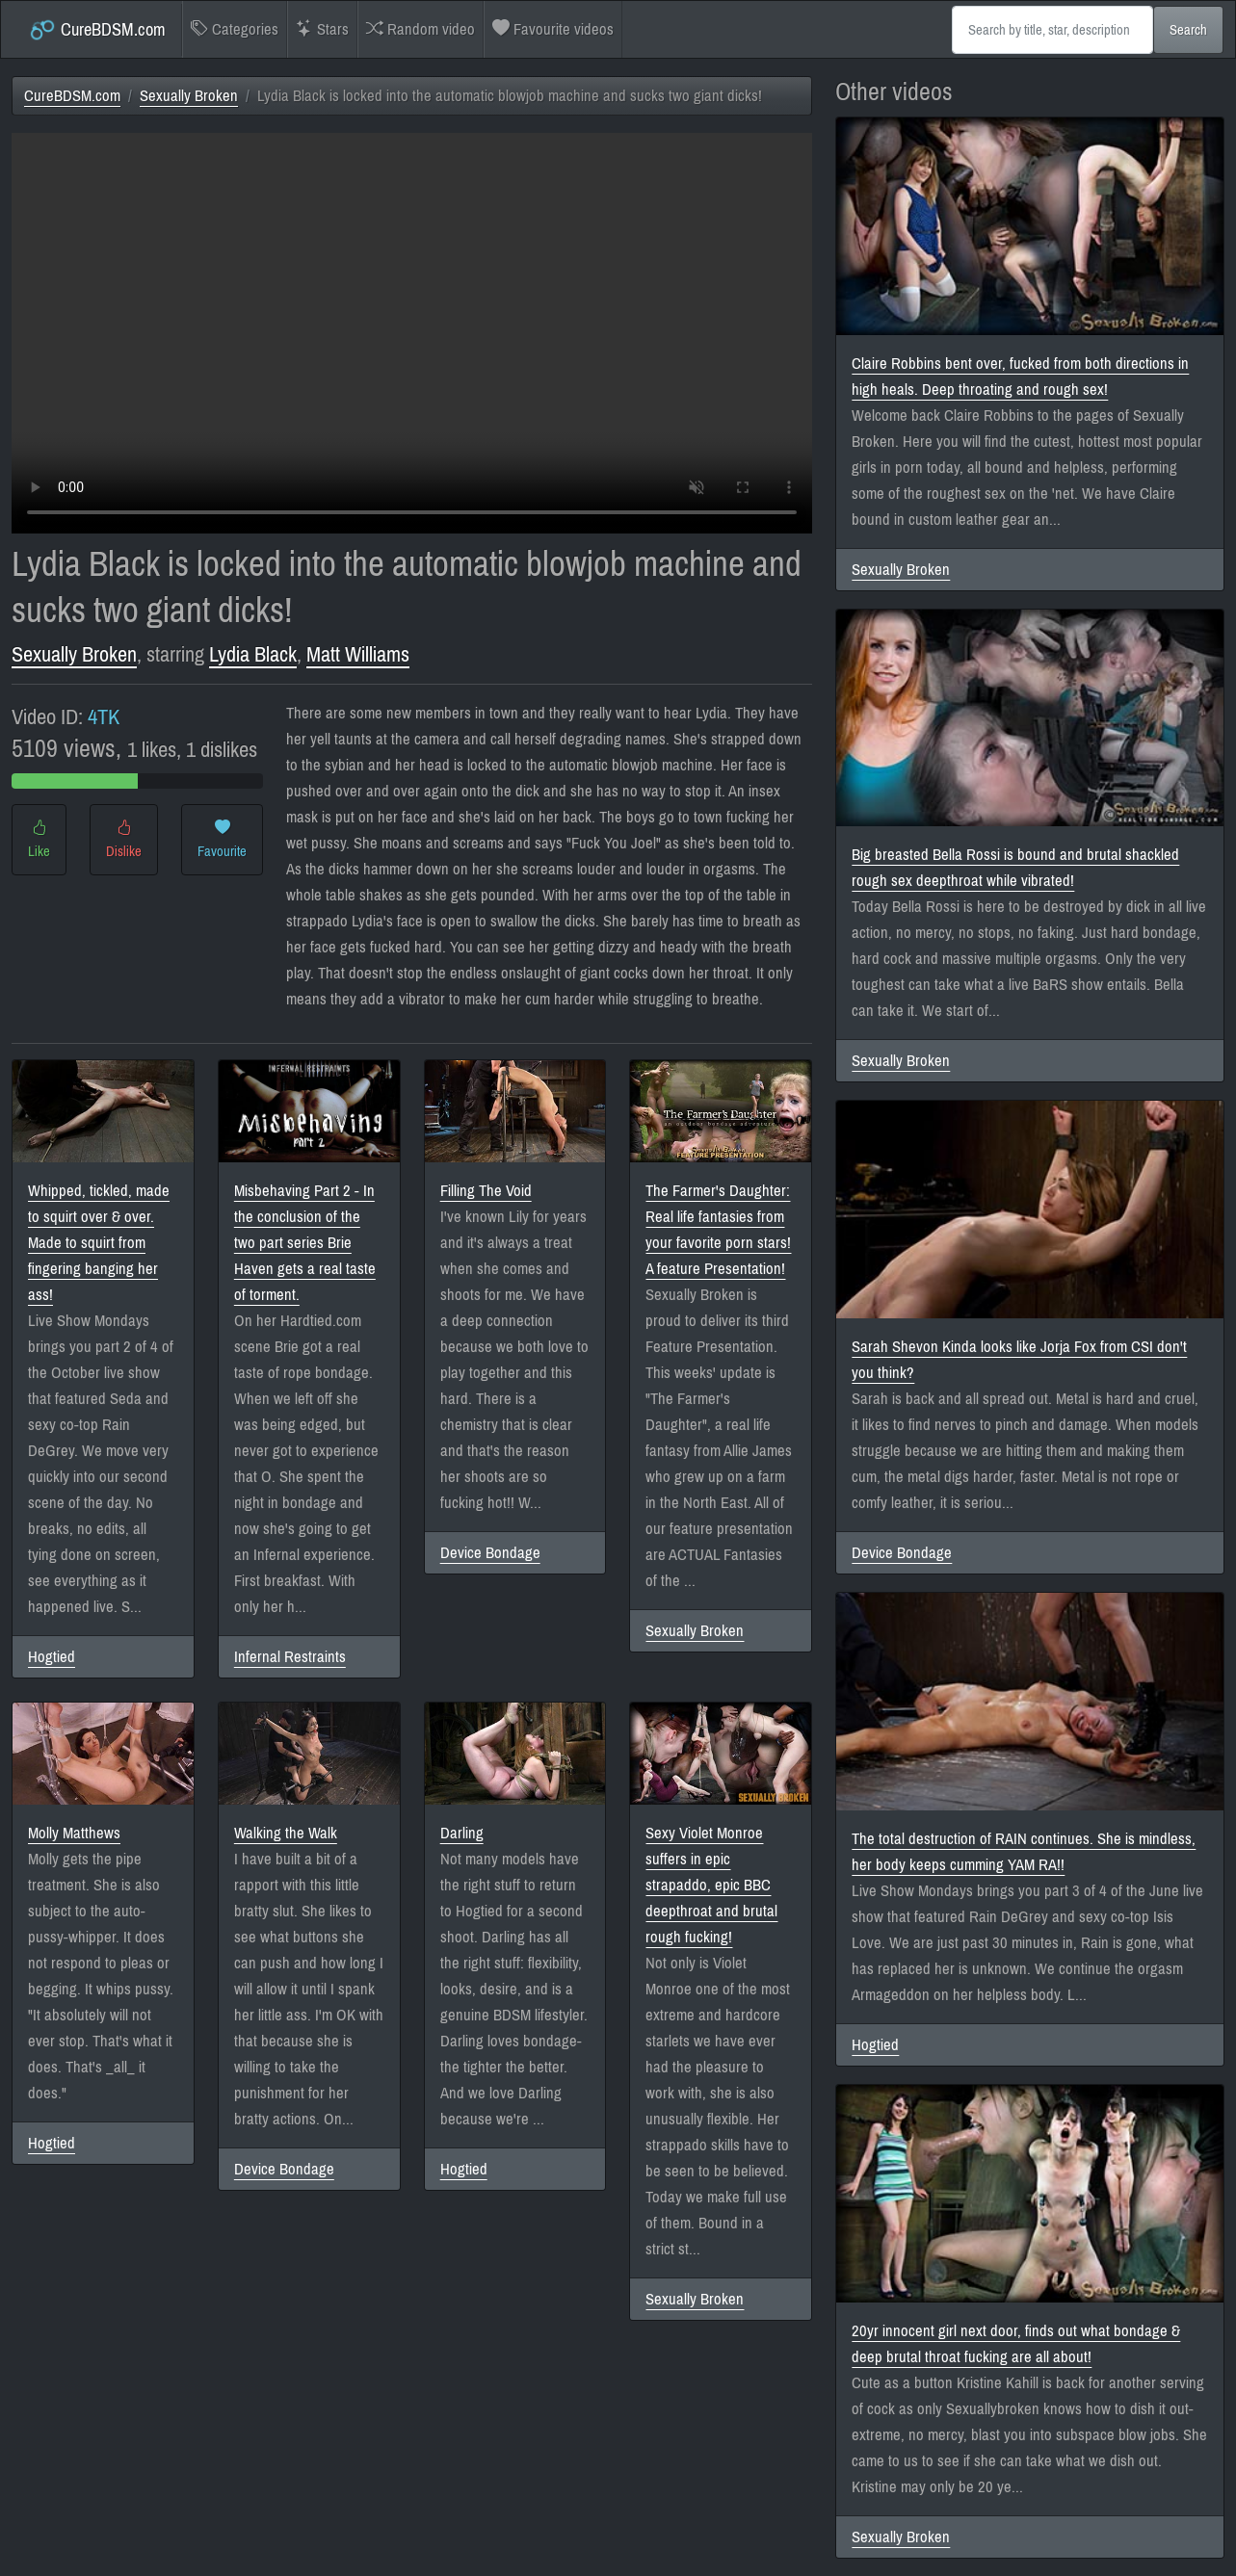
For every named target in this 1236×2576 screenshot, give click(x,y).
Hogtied (51, 1657)
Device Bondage (490, 1553)
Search (1188, 29)
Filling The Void (486, 1191)
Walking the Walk (285, 1833)
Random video (420, 29)
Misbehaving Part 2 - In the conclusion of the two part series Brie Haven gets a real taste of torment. (305, 1243)
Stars (322, 29)
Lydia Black (253, 654)
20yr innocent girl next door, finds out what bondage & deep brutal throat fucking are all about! (1016, 2344)
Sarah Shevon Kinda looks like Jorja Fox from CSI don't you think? (1019, 1360)
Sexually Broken (189, 96)
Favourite (222, 840)
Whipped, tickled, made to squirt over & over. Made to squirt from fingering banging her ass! (99, 1243)
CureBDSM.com (97, 29)
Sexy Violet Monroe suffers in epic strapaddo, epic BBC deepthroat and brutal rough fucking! (711, 1885)
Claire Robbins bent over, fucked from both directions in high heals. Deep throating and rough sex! (1020, 376)
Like (39, 840)
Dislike (124, 840)
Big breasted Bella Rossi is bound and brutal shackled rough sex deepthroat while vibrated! (1015, 868)
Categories (234, 29)
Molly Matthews (74, 1833)
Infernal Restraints (290, 1657)
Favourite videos (553, 29)
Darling (462, 1833)
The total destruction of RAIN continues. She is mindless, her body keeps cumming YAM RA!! (1024, 1852)
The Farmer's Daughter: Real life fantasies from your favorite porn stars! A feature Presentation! (718, 1230)
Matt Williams (357, 654)
